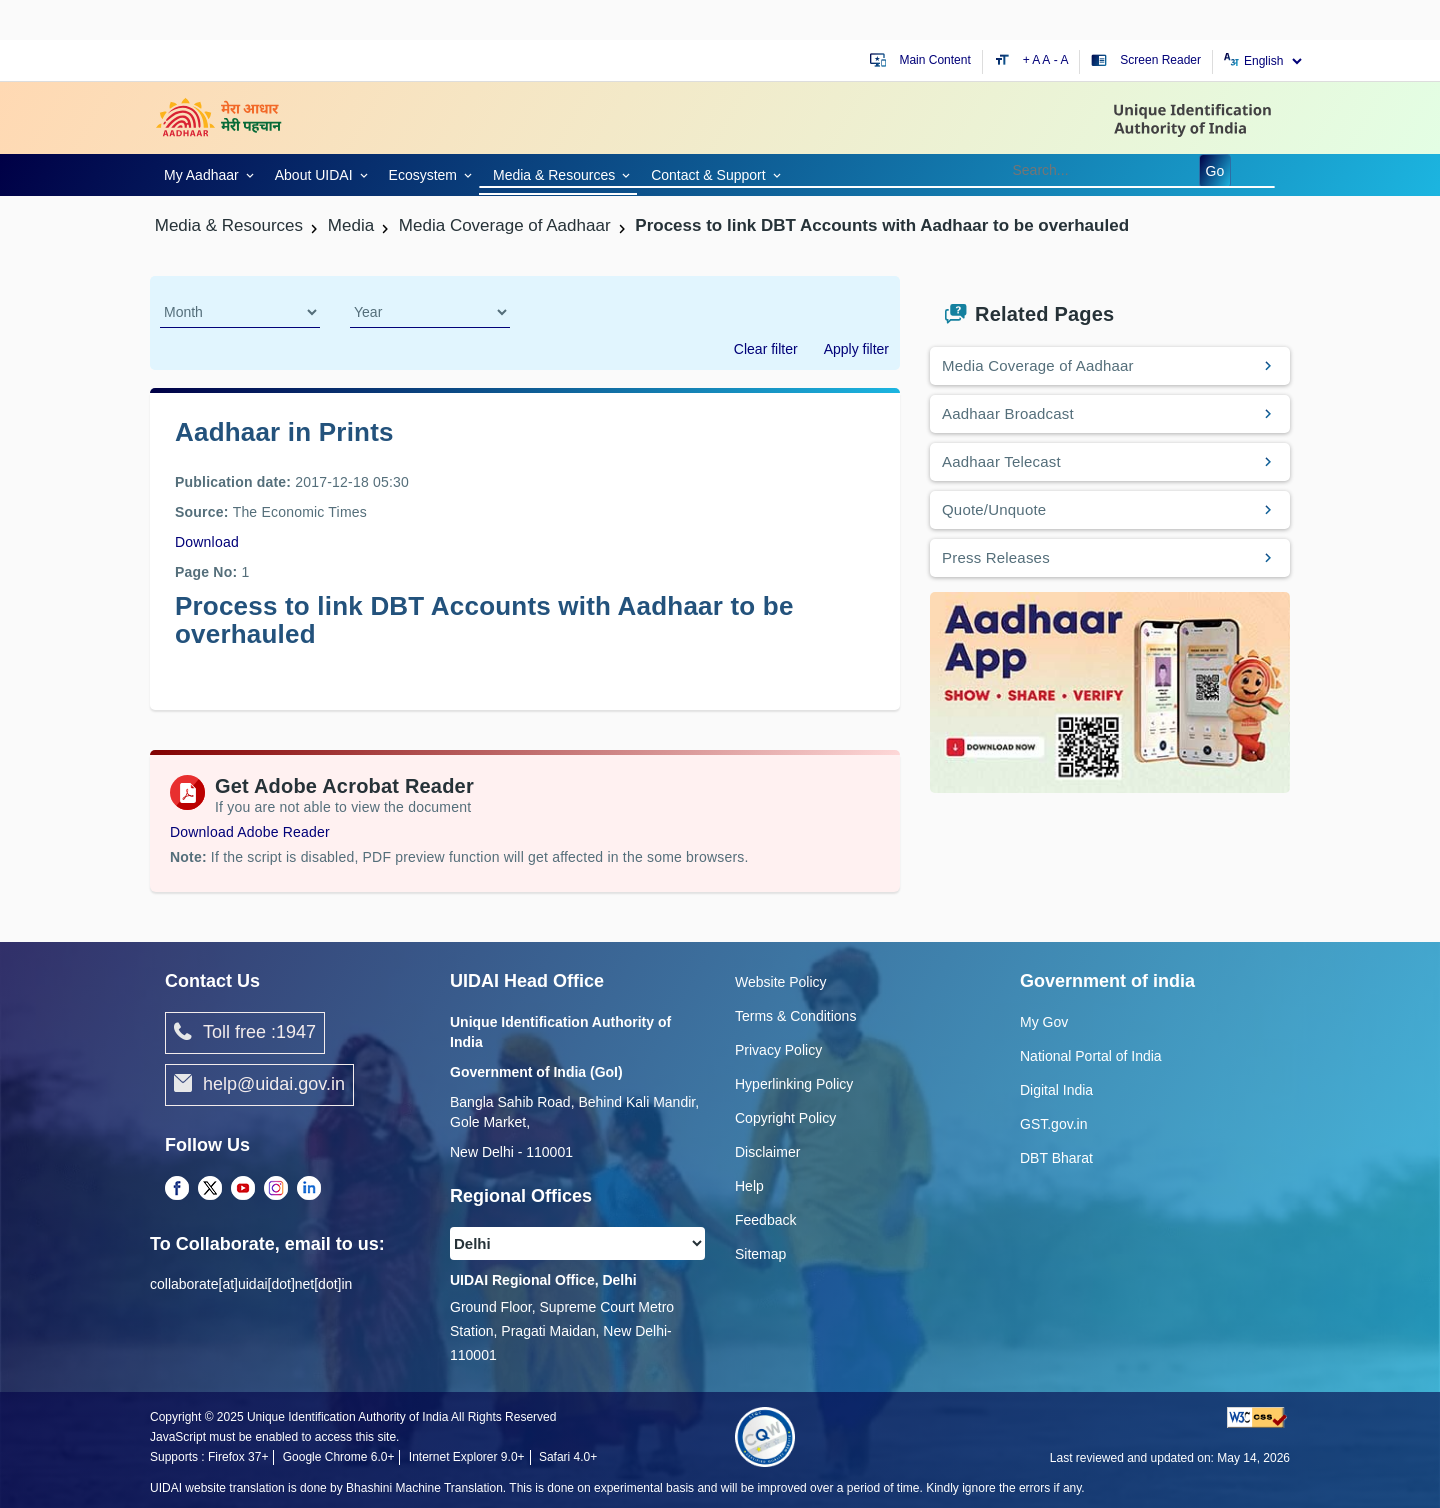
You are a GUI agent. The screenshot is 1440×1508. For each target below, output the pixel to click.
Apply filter (856, 349)
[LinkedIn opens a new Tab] (309, 1189)
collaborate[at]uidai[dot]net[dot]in (251, 1284)
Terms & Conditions (795, 1016)
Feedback (765, 1220)
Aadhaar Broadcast (1008, 413)
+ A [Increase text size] (1033, 60)
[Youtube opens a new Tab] (243, 1189)
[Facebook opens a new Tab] (177, 1189)
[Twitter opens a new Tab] (210, 1189)
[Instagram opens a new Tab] (276, 1189)
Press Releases (996, 557)
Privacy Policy (778, 1050)
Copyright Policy (785, 1118)
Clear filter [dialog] (766, 349)
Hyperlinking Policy (794, 1084)
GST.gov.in (1053, 1124)
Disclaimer (767, 1152)
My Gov (1044, 1022)
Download (207, 542)
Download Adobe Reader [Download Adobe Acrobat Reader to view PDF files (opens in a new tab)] (250, 832)
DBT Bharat (1056, 1158)
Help (749, 1186)
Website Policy (781, 982)
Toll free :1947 (245, 1033)
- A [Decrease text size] (1061, 60)
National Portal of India (1091, 1056)
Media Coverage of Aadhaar (1038, 365)
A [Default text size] (1046, 60)
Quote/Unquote (994, 509)
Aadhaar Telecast (1001, 461)
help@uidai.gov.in (259, 1085)
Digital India (1056, 1090)
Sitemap (760, 1254)
